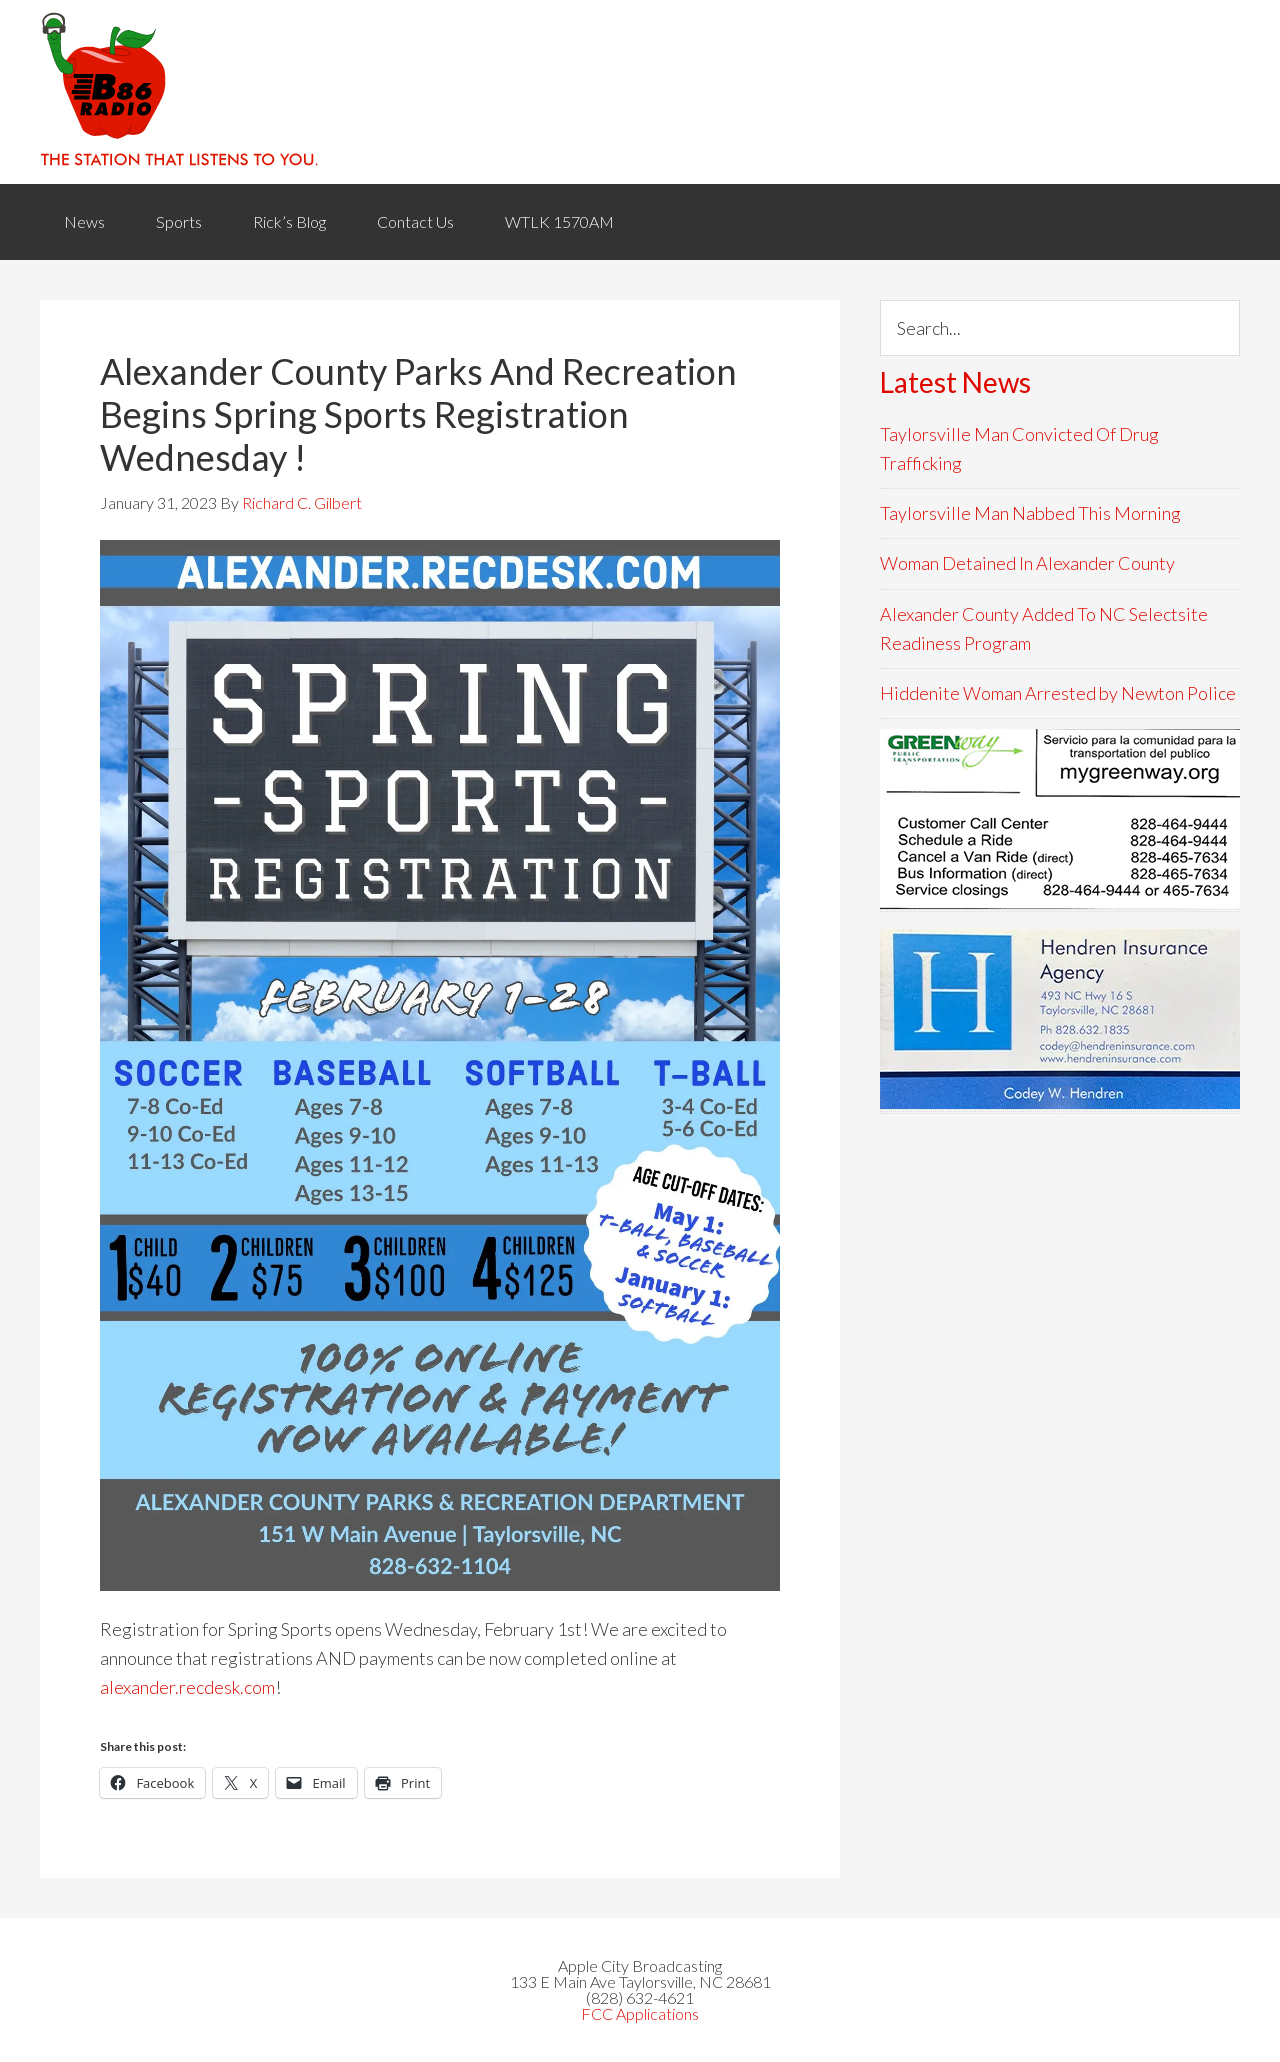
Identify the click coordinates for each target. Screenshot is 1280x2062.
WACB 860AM (640, 92)
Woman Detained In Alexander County (1027, 563)
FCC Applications (640, 2013)
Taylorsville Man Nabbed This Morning (1030, 513)
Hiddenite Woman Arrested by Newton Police (1058, 693)
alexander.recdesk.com (187, 1687)
